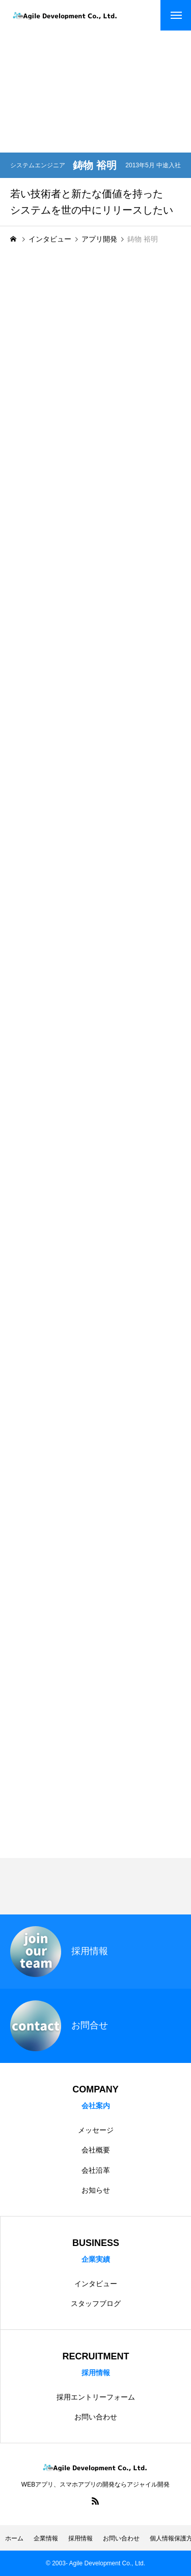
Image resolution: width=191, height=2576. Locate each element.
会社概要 (95, 2150)
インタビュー (95, 2284)
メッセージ (96, 2130)
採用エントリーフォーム (96, 2397)
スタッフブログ (96, 2303)
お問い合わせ (95, 2417)
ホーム (14, 2538)
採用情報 (80, 2538)
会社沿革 (95, 2170)
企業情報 (46, 2538)
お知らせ (95, 2190)
